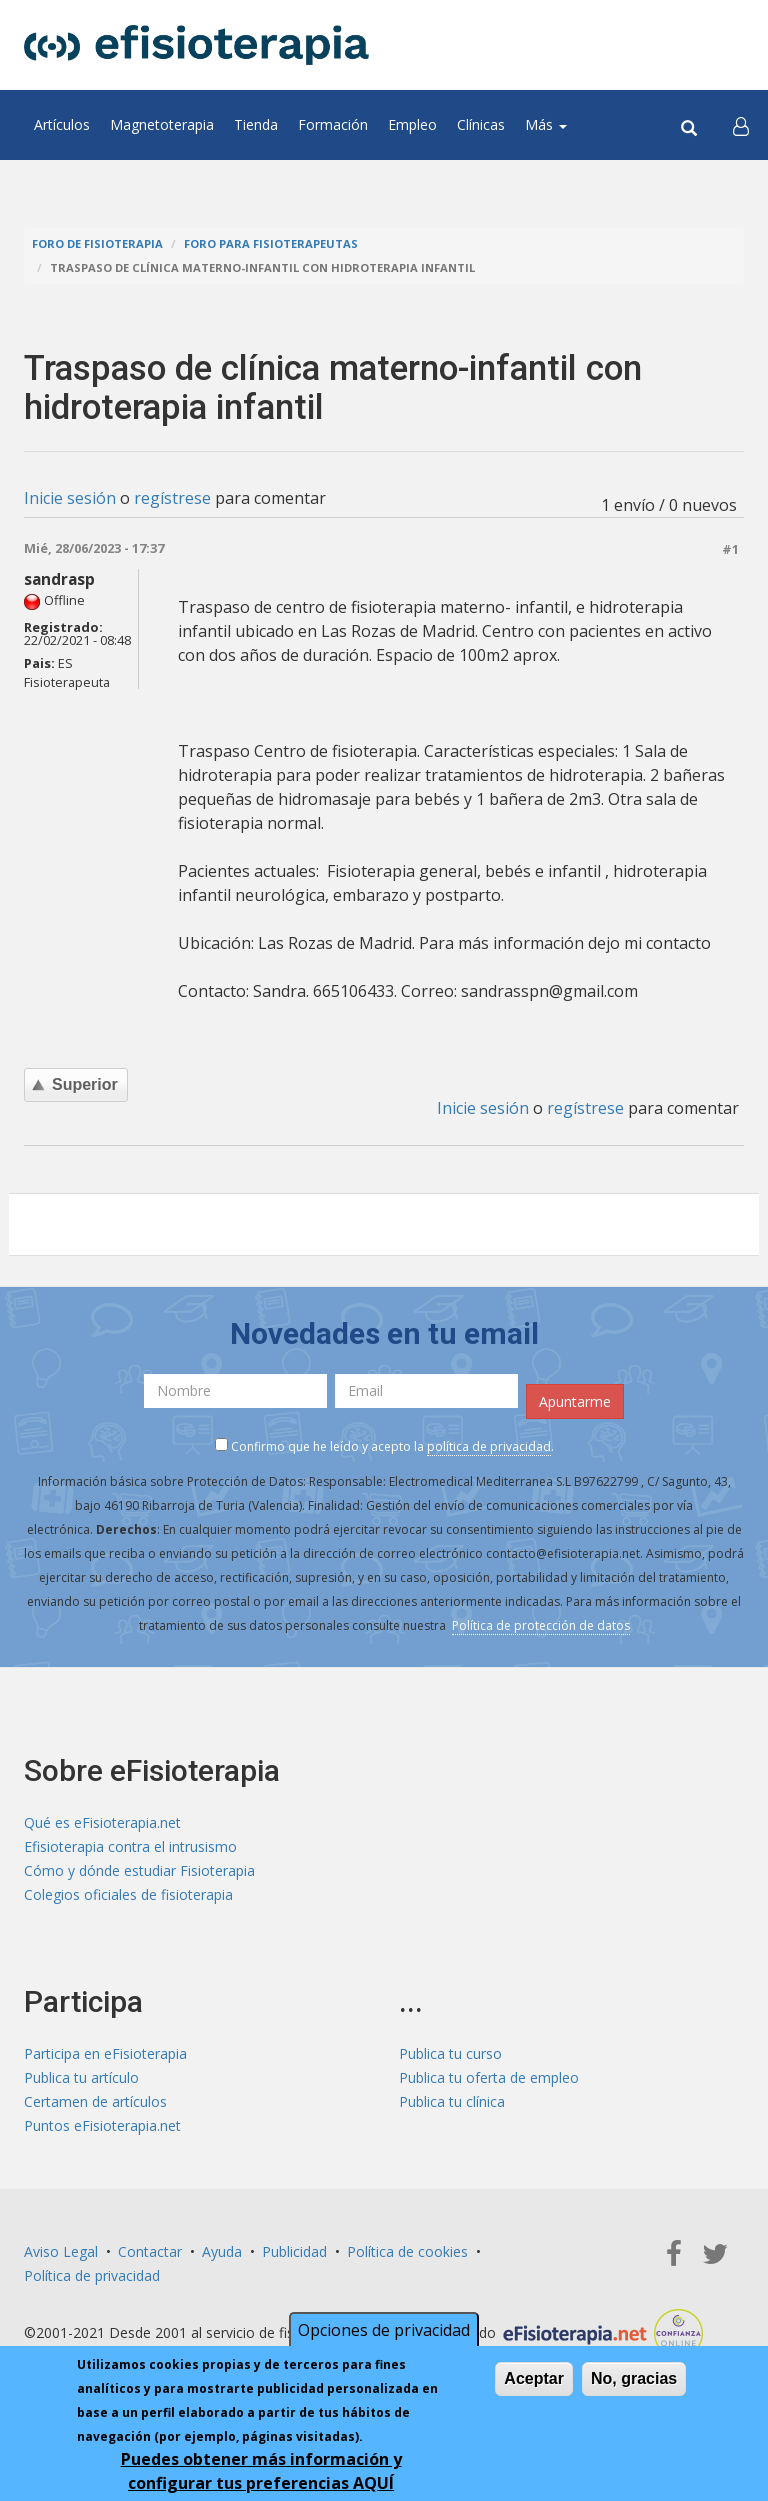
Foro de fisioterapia (97, 243)
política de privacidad (489, 1446)
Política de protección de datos (541, 1625)
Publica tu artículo (81, 2077)
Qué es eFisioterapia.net (102, 1822)
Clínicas (481, 124)
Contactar (150, 2251)
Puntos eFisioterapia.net (102, 2125)
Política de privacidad (92, 2275)
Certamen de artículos (95, 2101)
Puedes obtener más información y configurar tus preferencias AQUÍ (261, 2471)
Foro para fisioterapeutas (271, 243)
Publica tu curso (450, 2053)
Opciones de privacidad (384, 2330)
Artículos (62, 124)
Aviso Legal (61, 2251)
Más (546, 124)
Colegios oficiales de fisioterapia (128, 1894)
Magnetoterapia (162, 124)
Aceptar (534, 2378)
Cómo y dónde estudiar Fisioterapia (139, 1870)
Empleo (412, 124)
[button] (741, 125)
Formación (333, 124)
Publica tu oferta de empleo (489, 2077)
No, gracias (634, 2378)
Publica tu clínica (452, 2101)
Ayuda (222, 2251)
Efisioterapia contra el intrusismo (130, 1846)
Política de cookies (407, 2251)
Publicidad (294, 2251)
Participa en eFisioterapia (105, 2053)
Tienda (256, 124)
